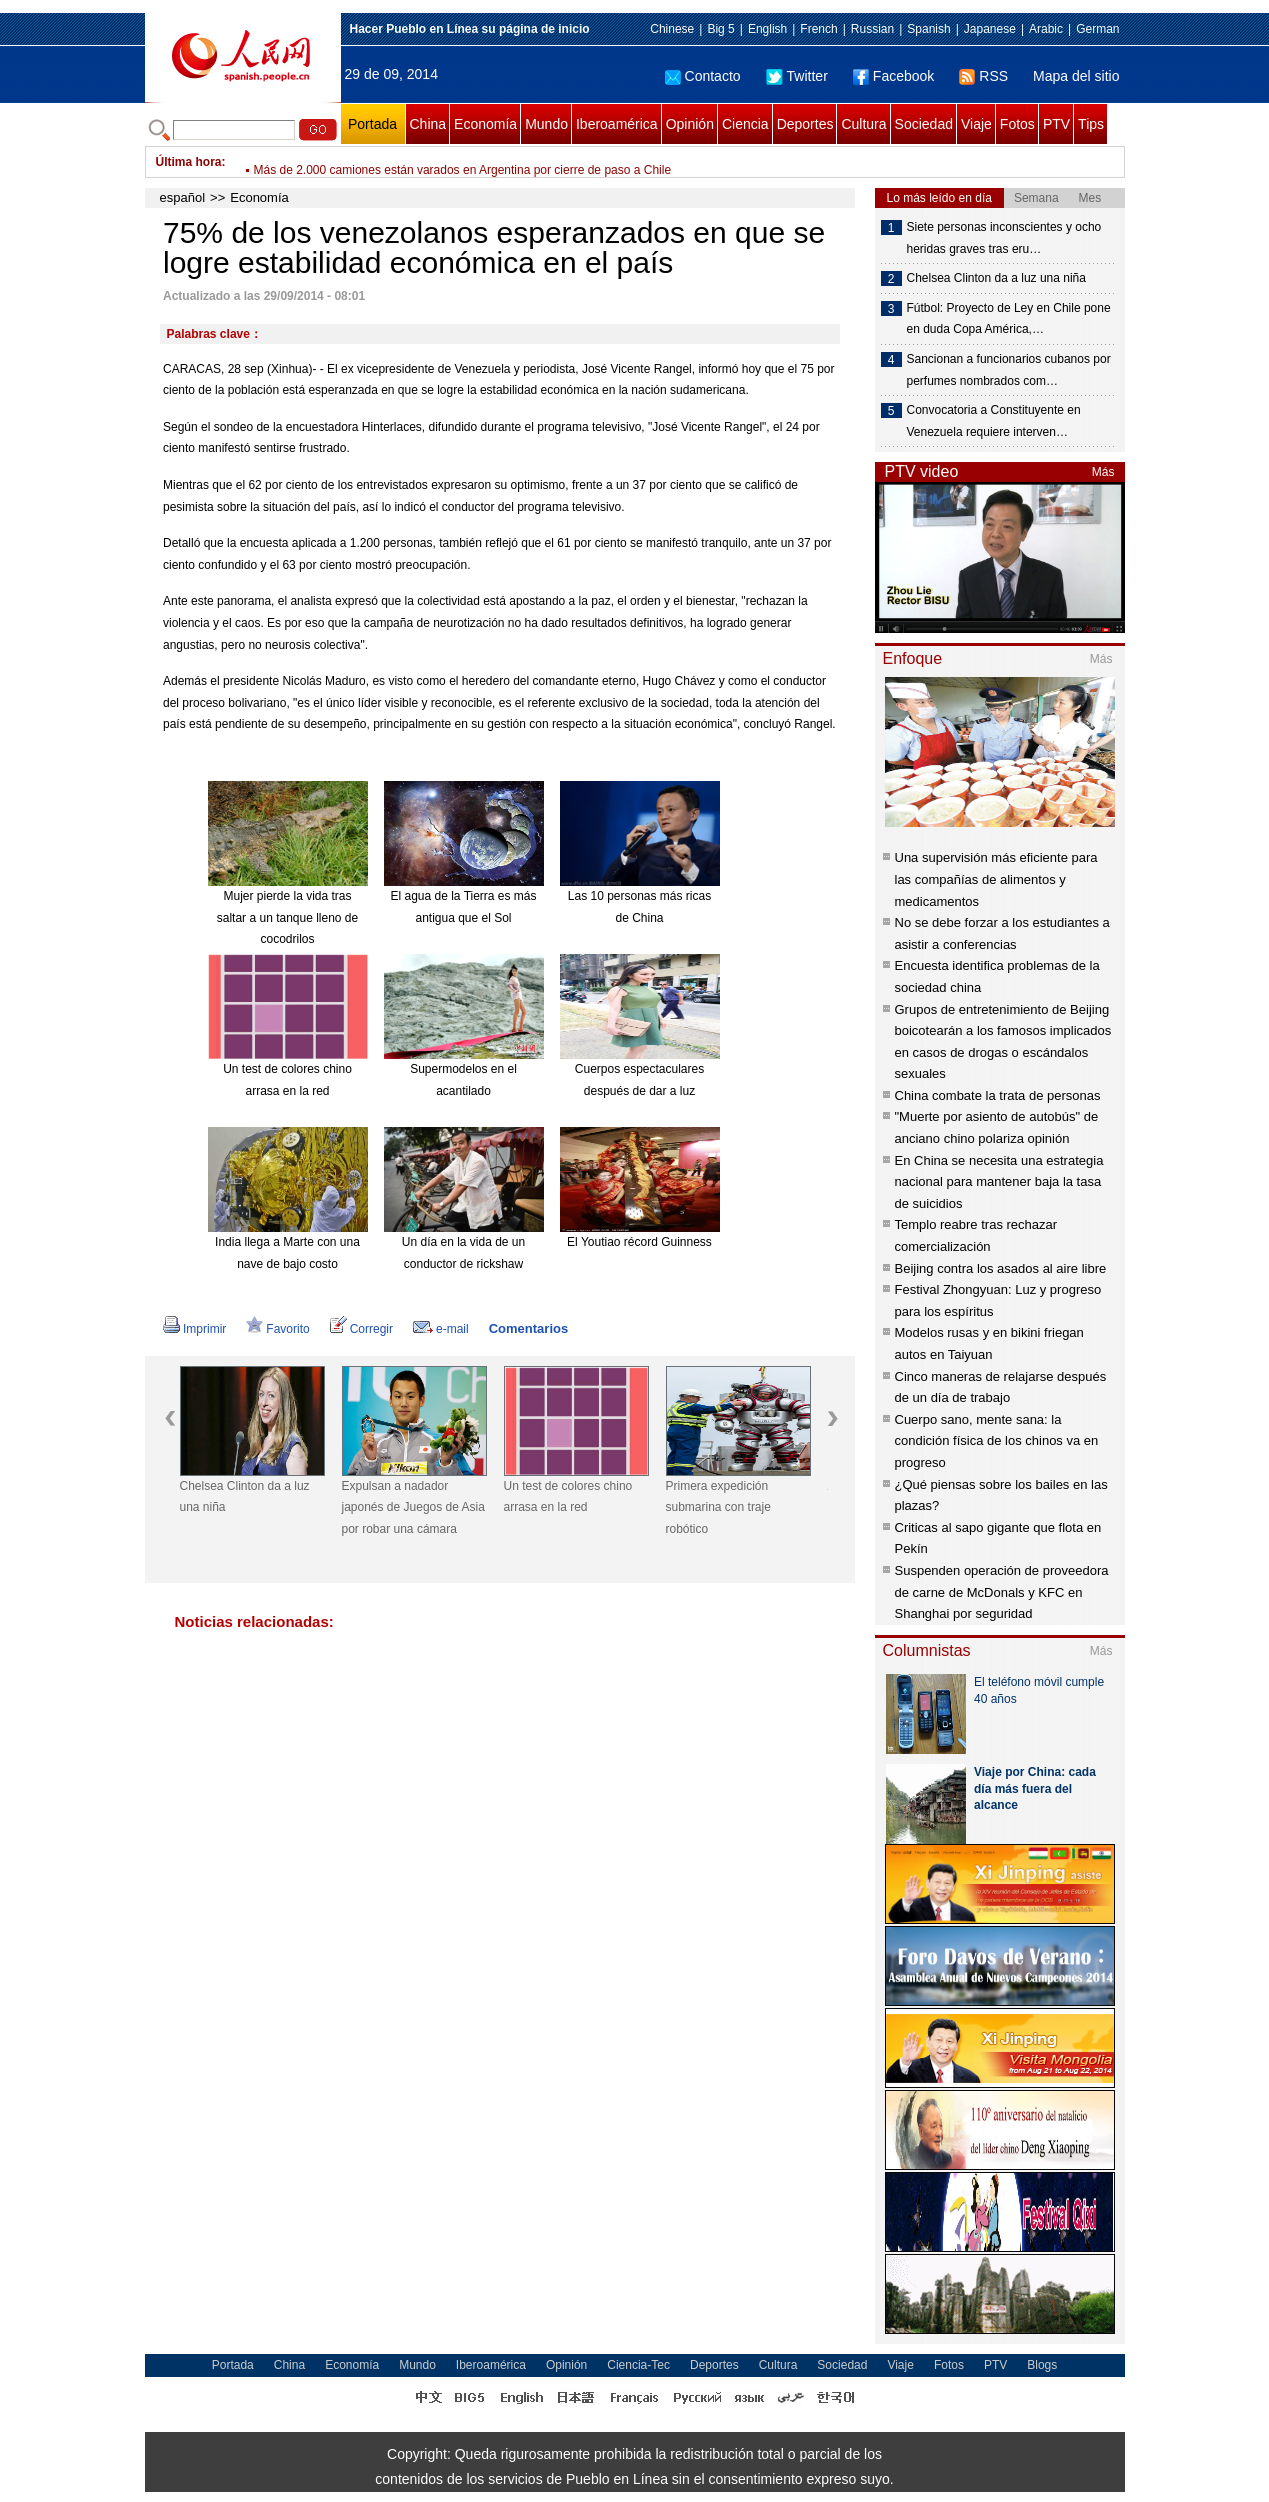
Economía (485, 124)
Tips (1091, 124)
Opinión (690, 124)
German (1097, 29)
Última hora (189, 162)
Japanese (990, 29)
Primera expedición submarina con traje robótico (718, 1507)
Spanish (928, 29)
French (818, 29)
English (767, 29)
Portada (372, 124)
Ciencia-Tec (638, 2365)
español (183, 197)
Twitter (797, 76)
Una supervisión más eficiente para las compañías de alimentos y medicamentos (996, 879)
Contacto (703, 76)
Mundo (546, 124)
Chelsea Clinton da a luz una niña (245, 1497)
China (428, 124)
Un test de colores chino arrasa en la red (568, 1497)
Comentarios (528, 1328)
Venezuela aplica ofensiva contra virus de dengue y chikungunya (426, 162)
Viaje (976, 124)
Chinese (672, 29)
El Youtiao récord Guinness (639, 1242)
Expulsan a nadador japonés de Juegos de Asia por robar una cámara (413, 1507)
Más (1103, 472)
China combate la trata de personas (998, 1095)
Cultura (863, 124)
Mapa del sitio (1076, 76)
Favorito (277, 1329)
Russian (872, 29)
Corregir (361, 1329)
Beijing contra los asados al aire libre (1001, 1268)
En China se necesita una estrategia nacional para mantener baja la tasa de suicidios (999, 1182)
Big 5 (720, 29)
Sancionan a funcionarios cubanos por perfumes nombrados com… (1009, 370)
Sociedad (924, 124)
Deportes (805, 124)
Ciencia (745, 124)
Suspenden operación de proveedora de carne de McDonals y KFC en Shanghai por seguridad (1002, 1592)
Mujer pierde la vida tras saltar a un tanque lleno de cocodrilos (287, 917)
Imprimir (194, 1329)
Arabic (1046, 29)
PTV (1056, 124)
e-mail (441, 1329)
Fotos (1017, 124)
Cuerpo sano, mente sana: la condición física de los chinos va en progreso (997, 1441)
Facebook (893, 76)
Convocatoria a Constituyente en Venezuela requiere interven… (994, 421)
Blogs (1042, 2365)
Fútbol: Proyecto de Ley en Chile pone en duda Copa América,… (1009, 319)
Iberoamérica (617, 124)
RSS (983, 76)
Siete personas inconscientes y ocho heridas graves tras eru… (1004, 238)
